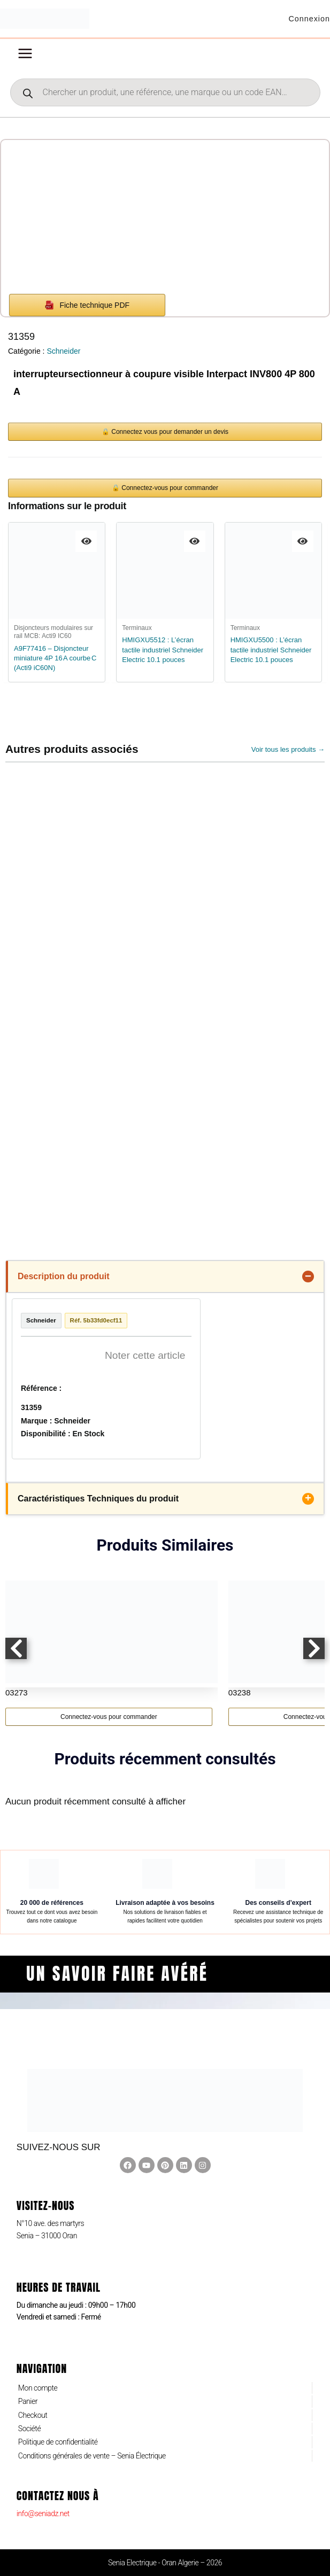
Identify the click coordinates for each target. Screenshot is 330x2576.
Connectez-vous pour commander (108, 1740)
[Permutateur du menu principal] (25, 57)
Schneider (63, 355)
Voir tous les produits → (288, 753)
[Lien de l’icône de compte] (308, 21)
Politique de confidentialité (58, 2442)
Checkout (33, 2415)
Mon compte (38, 2388)
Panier (27, 2401)
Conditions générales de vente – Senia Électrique (92, 2456)
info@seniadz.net (43, 2513)
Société (29, 2428)
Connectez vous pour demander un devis (169, 435)
